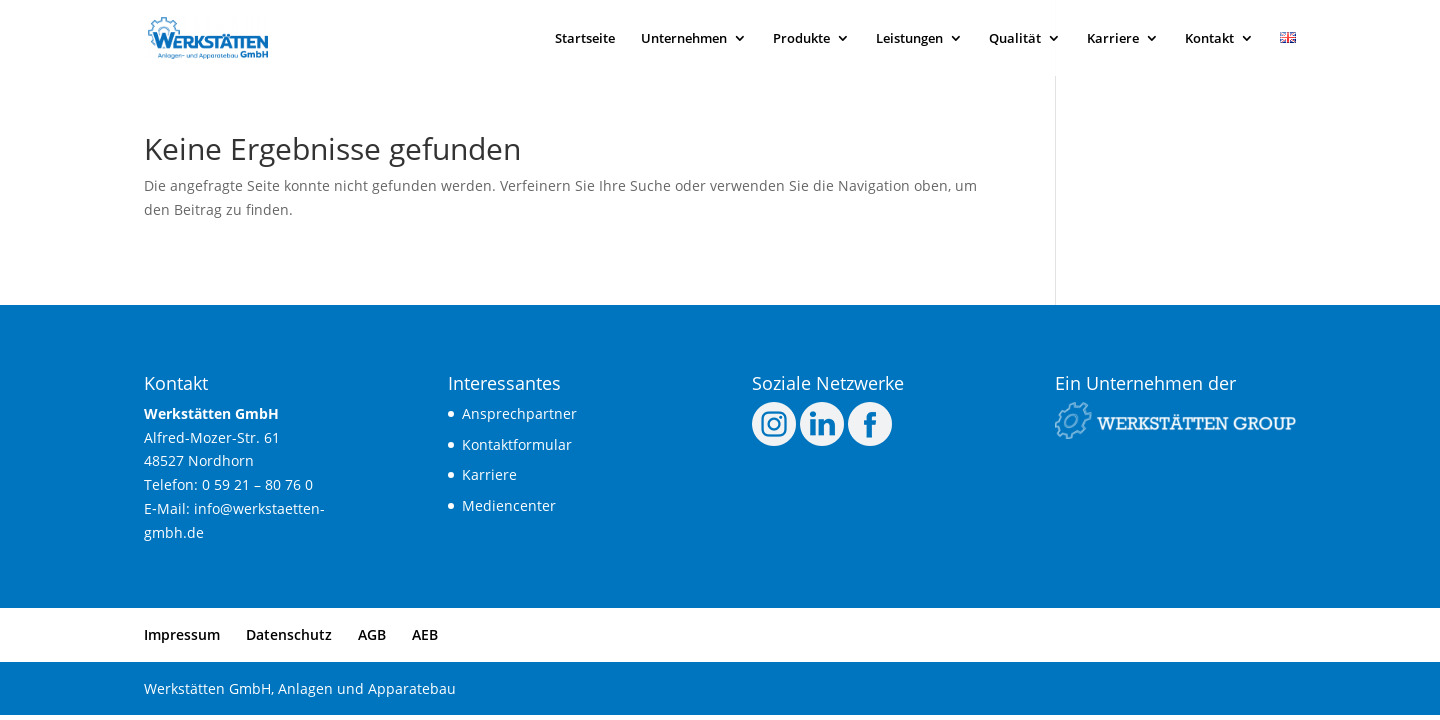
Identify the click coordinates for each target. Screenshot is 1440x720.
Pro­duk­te (801, 39)
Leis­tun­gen (909, 39)
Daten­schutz (289, 634)
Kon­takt (1209, 39)
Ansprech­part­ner (519, 413)
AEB (425, 634)
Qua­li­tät (1015, 39)
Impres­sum (182, 634)
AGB (372, 634)
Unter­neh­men (684, 39)
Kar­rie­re (1113, 39)
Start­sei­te (585, 39)
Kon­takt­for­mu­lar (517, 444)
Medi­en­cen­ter (509, 505)
